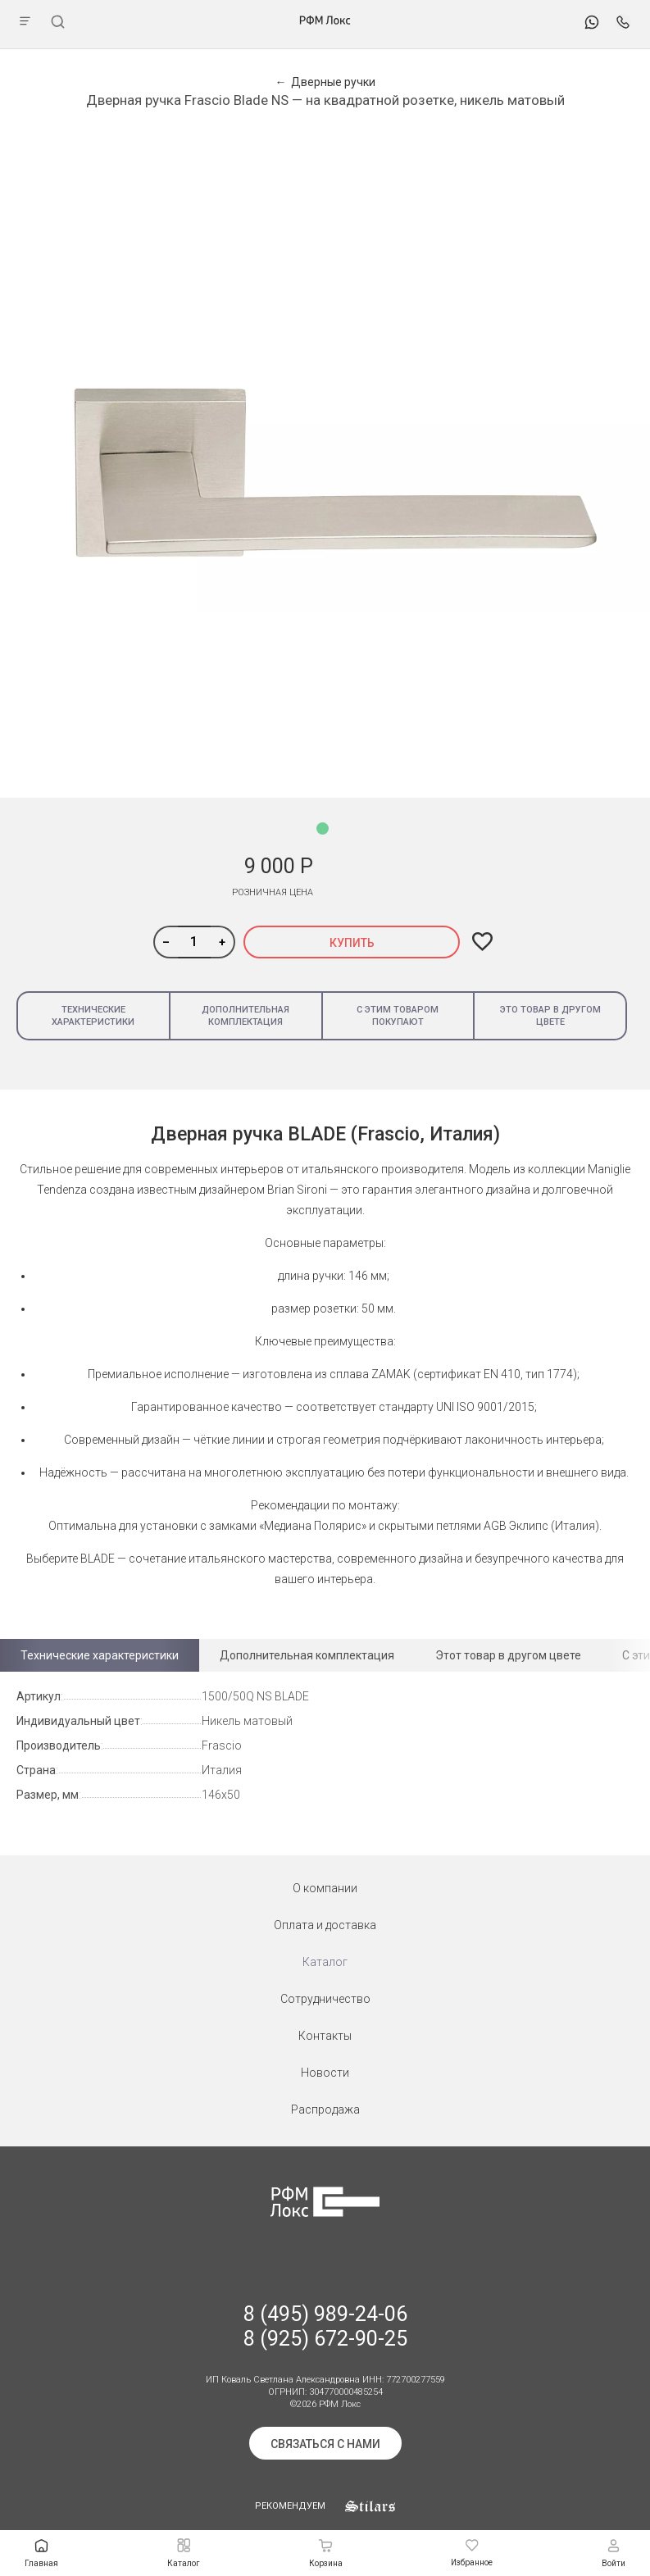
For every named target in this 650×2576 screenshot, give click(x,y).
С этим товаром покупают (398, 1015)
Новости (325, 2072)
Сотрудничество (325, 1998)
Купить (352, 942)
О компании (325, 1888)
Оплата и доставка (325, 1925)
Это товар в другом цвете (550, 1015)
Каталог (325, 1961)
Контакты (325, 2035)
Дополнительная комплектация (245, 1015)
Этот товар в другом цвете (508, 1655)
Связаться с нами (325, 2444)
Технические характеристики (93, 1015)
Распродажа (325, 2109)
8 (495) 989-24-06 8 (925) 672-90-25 (325, 2326)
